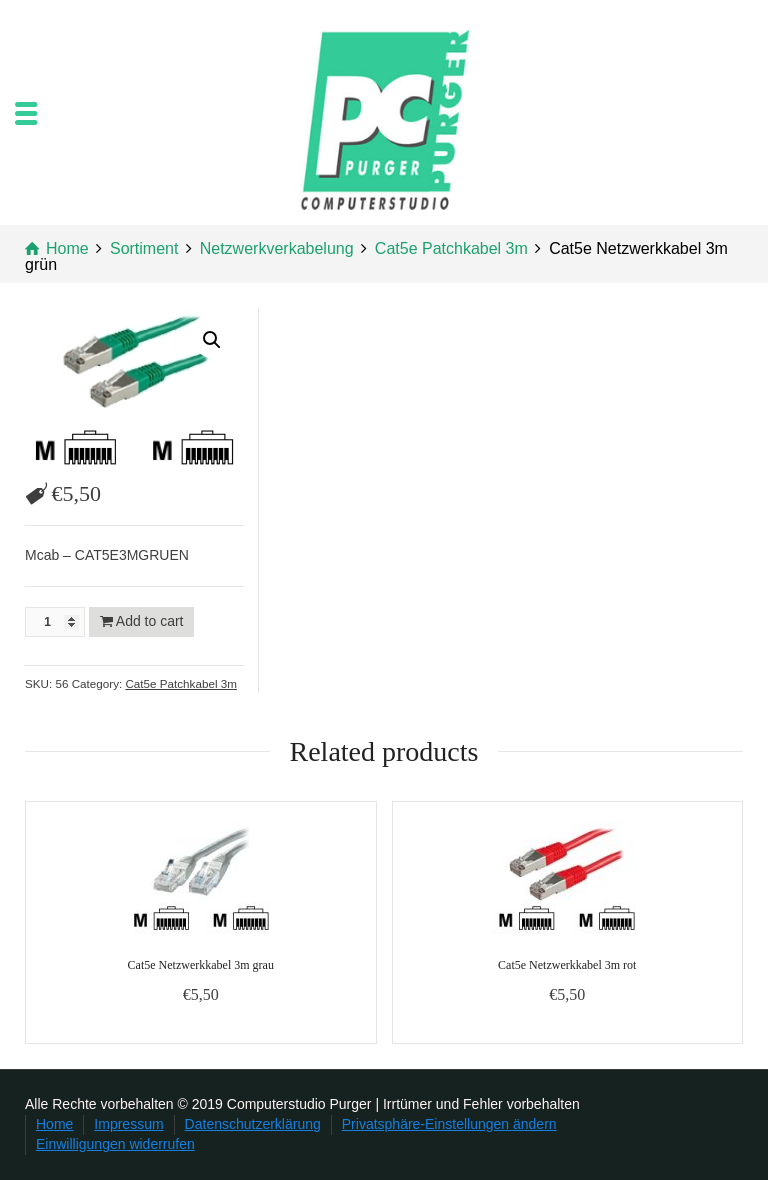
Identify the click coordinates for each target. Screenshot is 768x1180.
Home (54, 1124)
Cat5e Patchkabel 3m (180, 683)
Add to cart (150, 621)
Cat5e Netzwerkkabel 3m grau (201, 965)
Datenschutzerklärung (253, 1124)
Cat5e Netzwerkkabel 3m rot (567, 965)
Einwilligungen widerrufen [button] (115, 1144)
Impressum (128, 1124)
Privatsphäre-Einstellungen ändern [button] (449, 1124)
